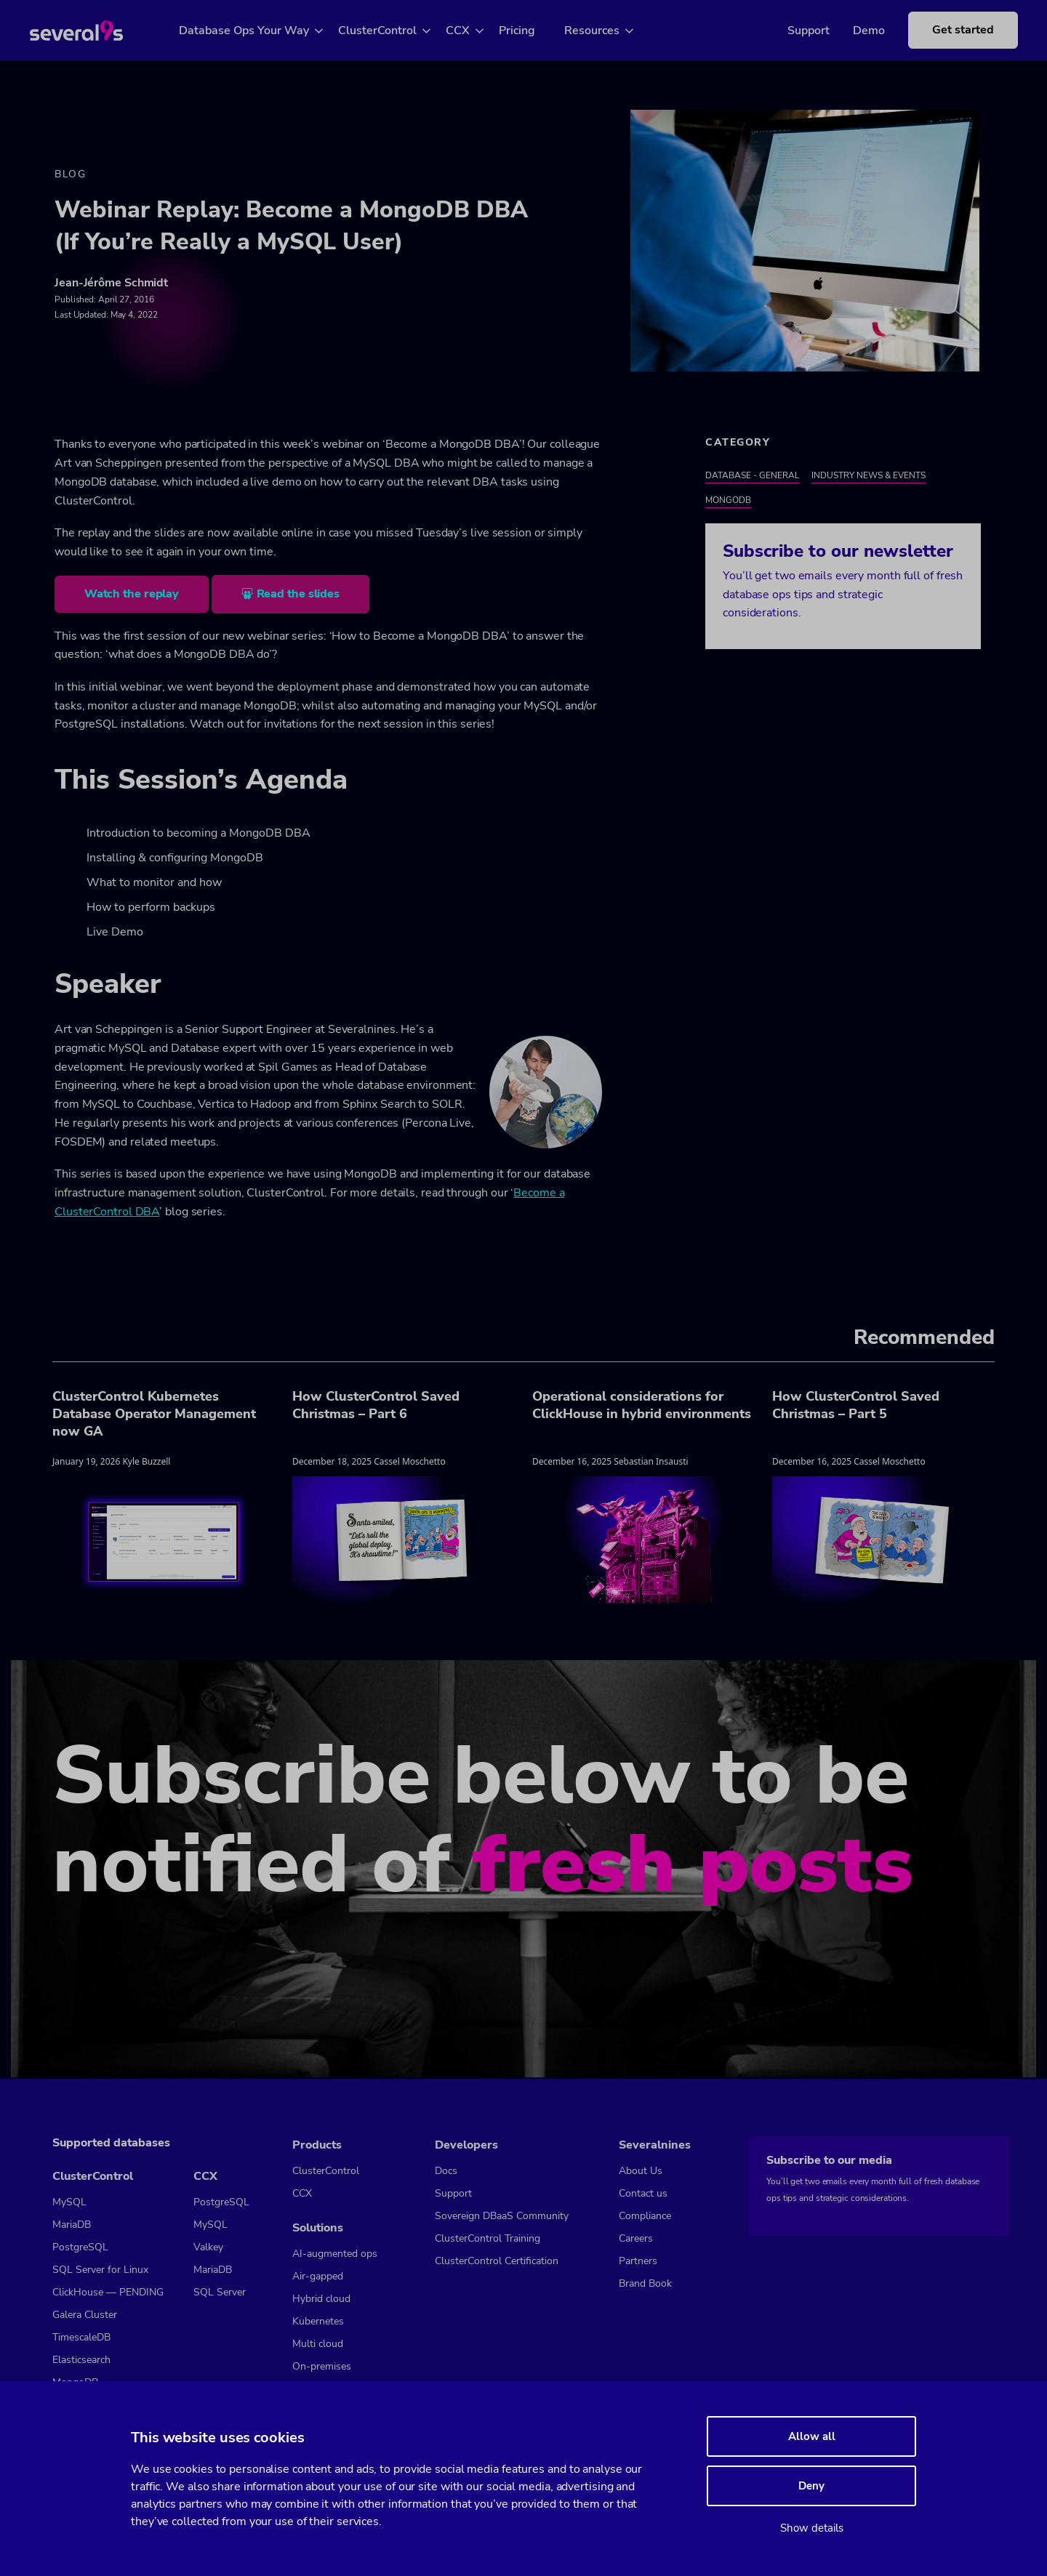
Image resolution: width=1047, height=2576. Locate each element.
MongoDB (728, 501)
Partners (638, 2261)
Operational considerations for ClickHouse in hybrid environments (641, 1406)
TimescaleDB (81, 2337)
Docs (446, 2171)
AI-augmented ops (334, 2254)
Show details (811, 2528)
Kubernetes (318, 2321)
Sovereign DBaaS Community (502, 2216)
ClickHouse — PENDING (108, 2292)
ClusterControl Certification (496, 2261)
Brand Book (645, 2283)
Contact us (643, 2193)
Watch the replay (131, 596)
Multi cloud (317, 2344)
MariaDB (71, 2224)
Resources (608, 31)
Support (787, 31)
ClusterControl (394, 31)
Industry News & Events (868, 477)
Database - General (752, 477)
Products (317, 2145)
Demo (847, 31)
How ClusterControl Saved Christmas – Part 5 (855, 1406)
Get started (941, 30)
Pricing (534, 31)
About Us (640, 2171)
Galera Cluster (84, 2315)
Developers (466, 2145)
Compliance (645, 2216)
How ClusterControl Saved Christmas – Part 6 (376, 1406)
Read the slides (298, 596)
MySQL (69, 2202)
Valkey (208, 2247)
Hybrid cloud (321, 2299)
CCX (474, 31)
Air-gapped (317, 2276)
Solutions (317, 2228)
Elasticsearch (81, 2360)
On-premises (321, 2366)
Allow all (811, 2436)
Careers (636, 2238)
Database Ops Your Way (261, 31)
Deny (811, 2486)
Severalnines (655, 2145)
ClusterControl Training (487, 2238)
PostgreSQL (80, 2247)
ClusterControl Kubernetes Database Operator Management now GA (154, 1415)
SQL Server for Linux (100, 2270)
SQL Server (219, 2292)
